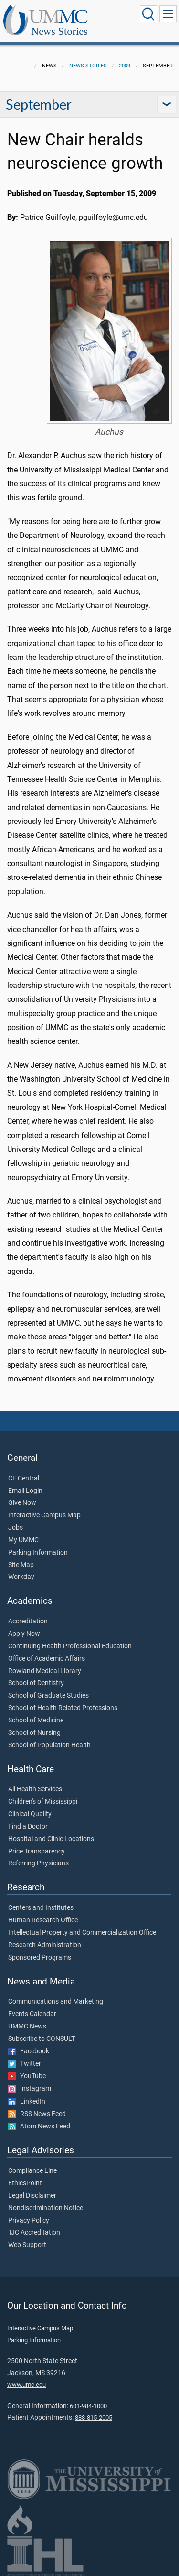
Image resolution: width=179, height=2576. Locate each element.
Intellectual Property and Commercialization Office (82, 1933)
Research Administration (44, 1945)
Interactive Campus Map (44, 1515)
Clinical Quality (30, 1814)
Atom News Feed (39, 2126)
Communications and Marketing (55, 2002)
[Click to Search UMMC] (148, 13)
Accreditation (28, 1621)
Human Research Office (43, 1920)
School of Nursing (34, 1733)
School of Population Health (49, 1745)
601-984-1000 (88, 2406)
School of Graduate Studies (48, 1695)
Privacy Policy (28, 2221)
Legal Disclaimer (32, 2196)
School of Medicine (35, 1720)
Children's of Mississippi (42, 1802)
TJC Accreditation (34, 2232)
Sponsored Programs (39, 1958)
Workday (21, 1577)
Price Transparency (36, 1851)
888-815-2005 (93, 2417)
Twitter (24, 2064)
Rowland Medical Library (44, 1671)
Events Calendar (32, 2014)
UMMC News (27, 2026)
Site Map (21, 1565)
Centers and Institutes (41, 1908)
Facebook (28, 2051)
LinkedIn (26, 2101)
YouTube (27, 2076)
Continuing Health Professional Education (70, 1646)
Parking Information (38, 1553)
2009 (124, 66)
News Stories (59, 31)
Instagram (29, 2089)
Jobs (15, 1528)
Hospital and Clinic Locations (51, 1839)
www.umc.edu (26, 2384)
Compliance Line (32, 2171)
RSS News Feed (37, 2114)
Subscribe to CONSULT (41, 2039)
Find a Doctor (28, 1827)
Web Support (27, 2245)
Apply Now (24, 1634)
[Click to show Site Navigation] (168, 13)
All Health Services (35, 1789)
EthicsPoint (25, 2183)
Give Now (22, 1503)
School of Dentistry (36, 1683)
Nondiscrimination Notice (45, 2208)
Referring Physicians (38, 1863)
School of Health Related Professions (62, 1708)
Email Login (25, 1491)
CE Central (23, 1478)
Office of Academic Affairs (46, 1659)
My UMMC (23, 1540)
